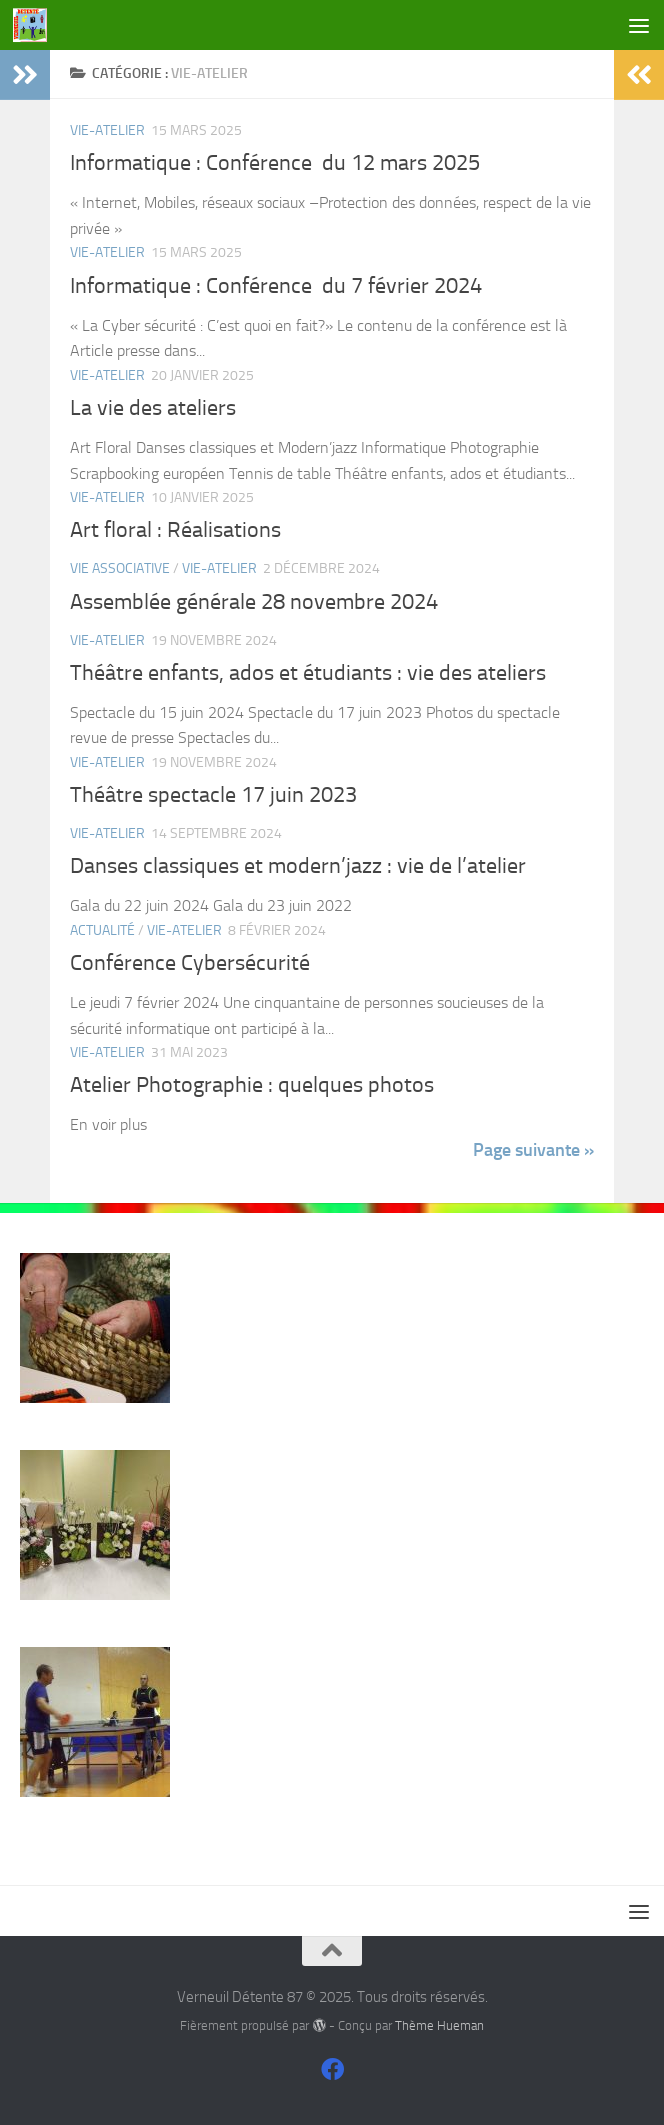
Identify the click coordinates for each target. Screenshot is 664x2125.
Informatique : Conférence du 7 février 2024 (276, 286)
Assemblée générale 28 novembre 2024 (254, 602)
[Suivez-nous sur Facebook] (332, 2069)
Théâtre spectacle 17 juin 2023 (213, 795)
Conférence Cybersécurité (190, 963)
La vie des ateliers (153, 408)
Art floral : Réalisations (175, 530)
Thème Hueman (439, 2025)
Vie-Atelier (107, 130)
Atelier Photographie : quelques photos (252, 1085)
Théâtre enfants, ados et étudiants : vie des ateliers (308, 673)
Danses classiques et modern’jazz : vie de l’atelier (298, 866)
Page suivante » (533, 1150)
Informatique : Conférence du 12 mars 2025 (275, 163)
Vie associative (120, 568)
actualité (102, 930)
